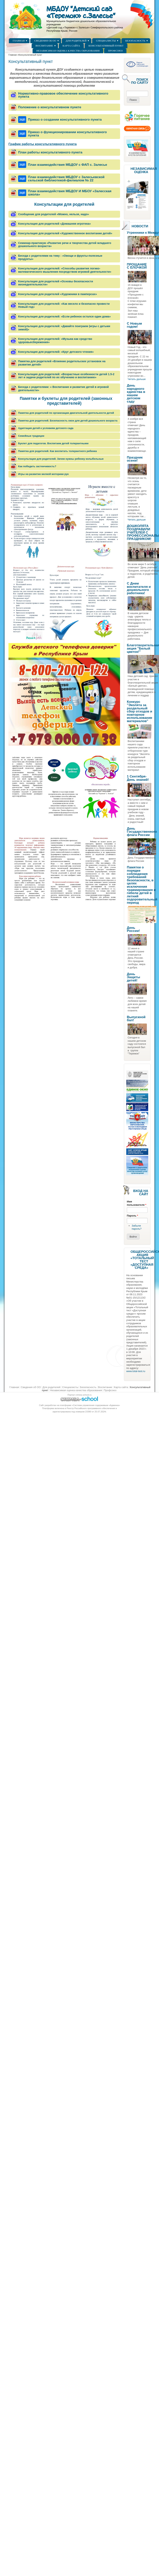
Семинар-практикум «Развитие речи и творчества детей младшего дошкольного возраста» (64, 244)
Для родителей (76, 40)
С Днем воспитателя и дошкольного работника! (139, 588)
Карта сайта (71, 45)
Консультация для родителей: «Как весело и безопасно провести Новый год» (64, 305)
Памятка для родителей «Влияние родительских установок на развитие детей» (61, 363)
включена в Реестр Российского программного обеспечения (85, 1408)
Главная (19, 40)
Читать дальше (137, 379)
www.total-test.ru (135, 1371)
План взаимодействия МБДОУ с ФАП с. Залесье (62, 164)
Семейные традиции (31, 435)
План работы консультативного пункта (50, 152)
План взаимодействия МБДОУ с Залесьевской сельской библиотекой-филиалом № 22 (61, 178)
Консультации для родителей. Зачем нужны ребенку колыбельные (61, 458)
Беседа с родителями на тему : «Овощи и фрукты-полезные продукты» (60, 257)
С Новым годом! (134, 325)
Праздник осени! (135, 459)
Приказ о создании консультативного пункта (60, 119)
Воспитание (44, 45)
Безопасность (135, 40)
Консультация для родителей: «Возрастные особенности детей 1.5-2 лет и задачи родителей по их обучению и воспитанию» (66, 376)
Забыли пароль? (136, 1227)
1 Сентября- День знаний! (138, 778)
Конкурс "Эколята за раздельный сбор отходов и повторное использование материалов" (139, 711)
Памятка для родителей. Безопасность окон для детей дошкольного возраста (67, 420)
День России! (133, 929)
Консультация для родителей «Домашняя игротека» (54, 223)
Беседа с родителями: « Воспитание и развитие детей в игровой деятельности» (63, 388)
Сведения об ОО (45, 40)
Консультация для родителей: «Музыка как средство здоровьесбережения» (55, 340)
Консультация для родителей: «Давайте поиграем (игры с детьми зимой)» (64, 328)
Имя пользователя (136, 1203)
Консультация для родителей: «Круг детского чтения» (56, 351)
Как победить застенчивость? (37, 466)
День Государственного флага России (142, 832)
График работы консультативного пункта (42, 144)
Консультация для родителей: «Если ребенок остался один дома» (64, 316)
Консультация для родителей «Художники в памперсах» (57, 294)
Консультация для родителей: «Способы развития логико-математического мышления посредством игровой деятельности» (64, 270)
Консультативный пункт (106, 45)
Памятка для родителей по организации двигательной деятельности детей (66, 412)
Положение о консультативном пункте (49, 107)
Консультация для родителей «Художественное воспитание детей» (65, 233)
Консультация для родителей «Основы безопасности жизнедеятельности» (55, 283)
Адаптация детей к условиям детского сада (45, 428)
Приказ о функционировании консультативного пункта (62, 133)
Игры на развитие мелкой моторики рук (43, 474)
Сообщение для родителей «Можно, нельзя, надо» (53, 214)
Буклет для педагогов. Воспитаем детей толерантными (53, 443)
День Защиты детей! (133, 977)
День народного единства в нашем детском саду (136, 393)
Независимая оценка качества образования (68, 50)
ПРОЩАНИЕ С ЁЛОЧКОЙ (137, 266)
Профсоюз (115, 50)
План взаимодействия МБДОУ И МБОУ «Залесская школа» (64, 192)
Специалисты (106, 40)
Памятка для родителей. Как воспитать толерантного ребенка (57, 451)
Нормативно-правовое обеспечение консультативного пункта (63, 95)
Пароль (132, 1215)
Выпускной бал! (136, 1018)
